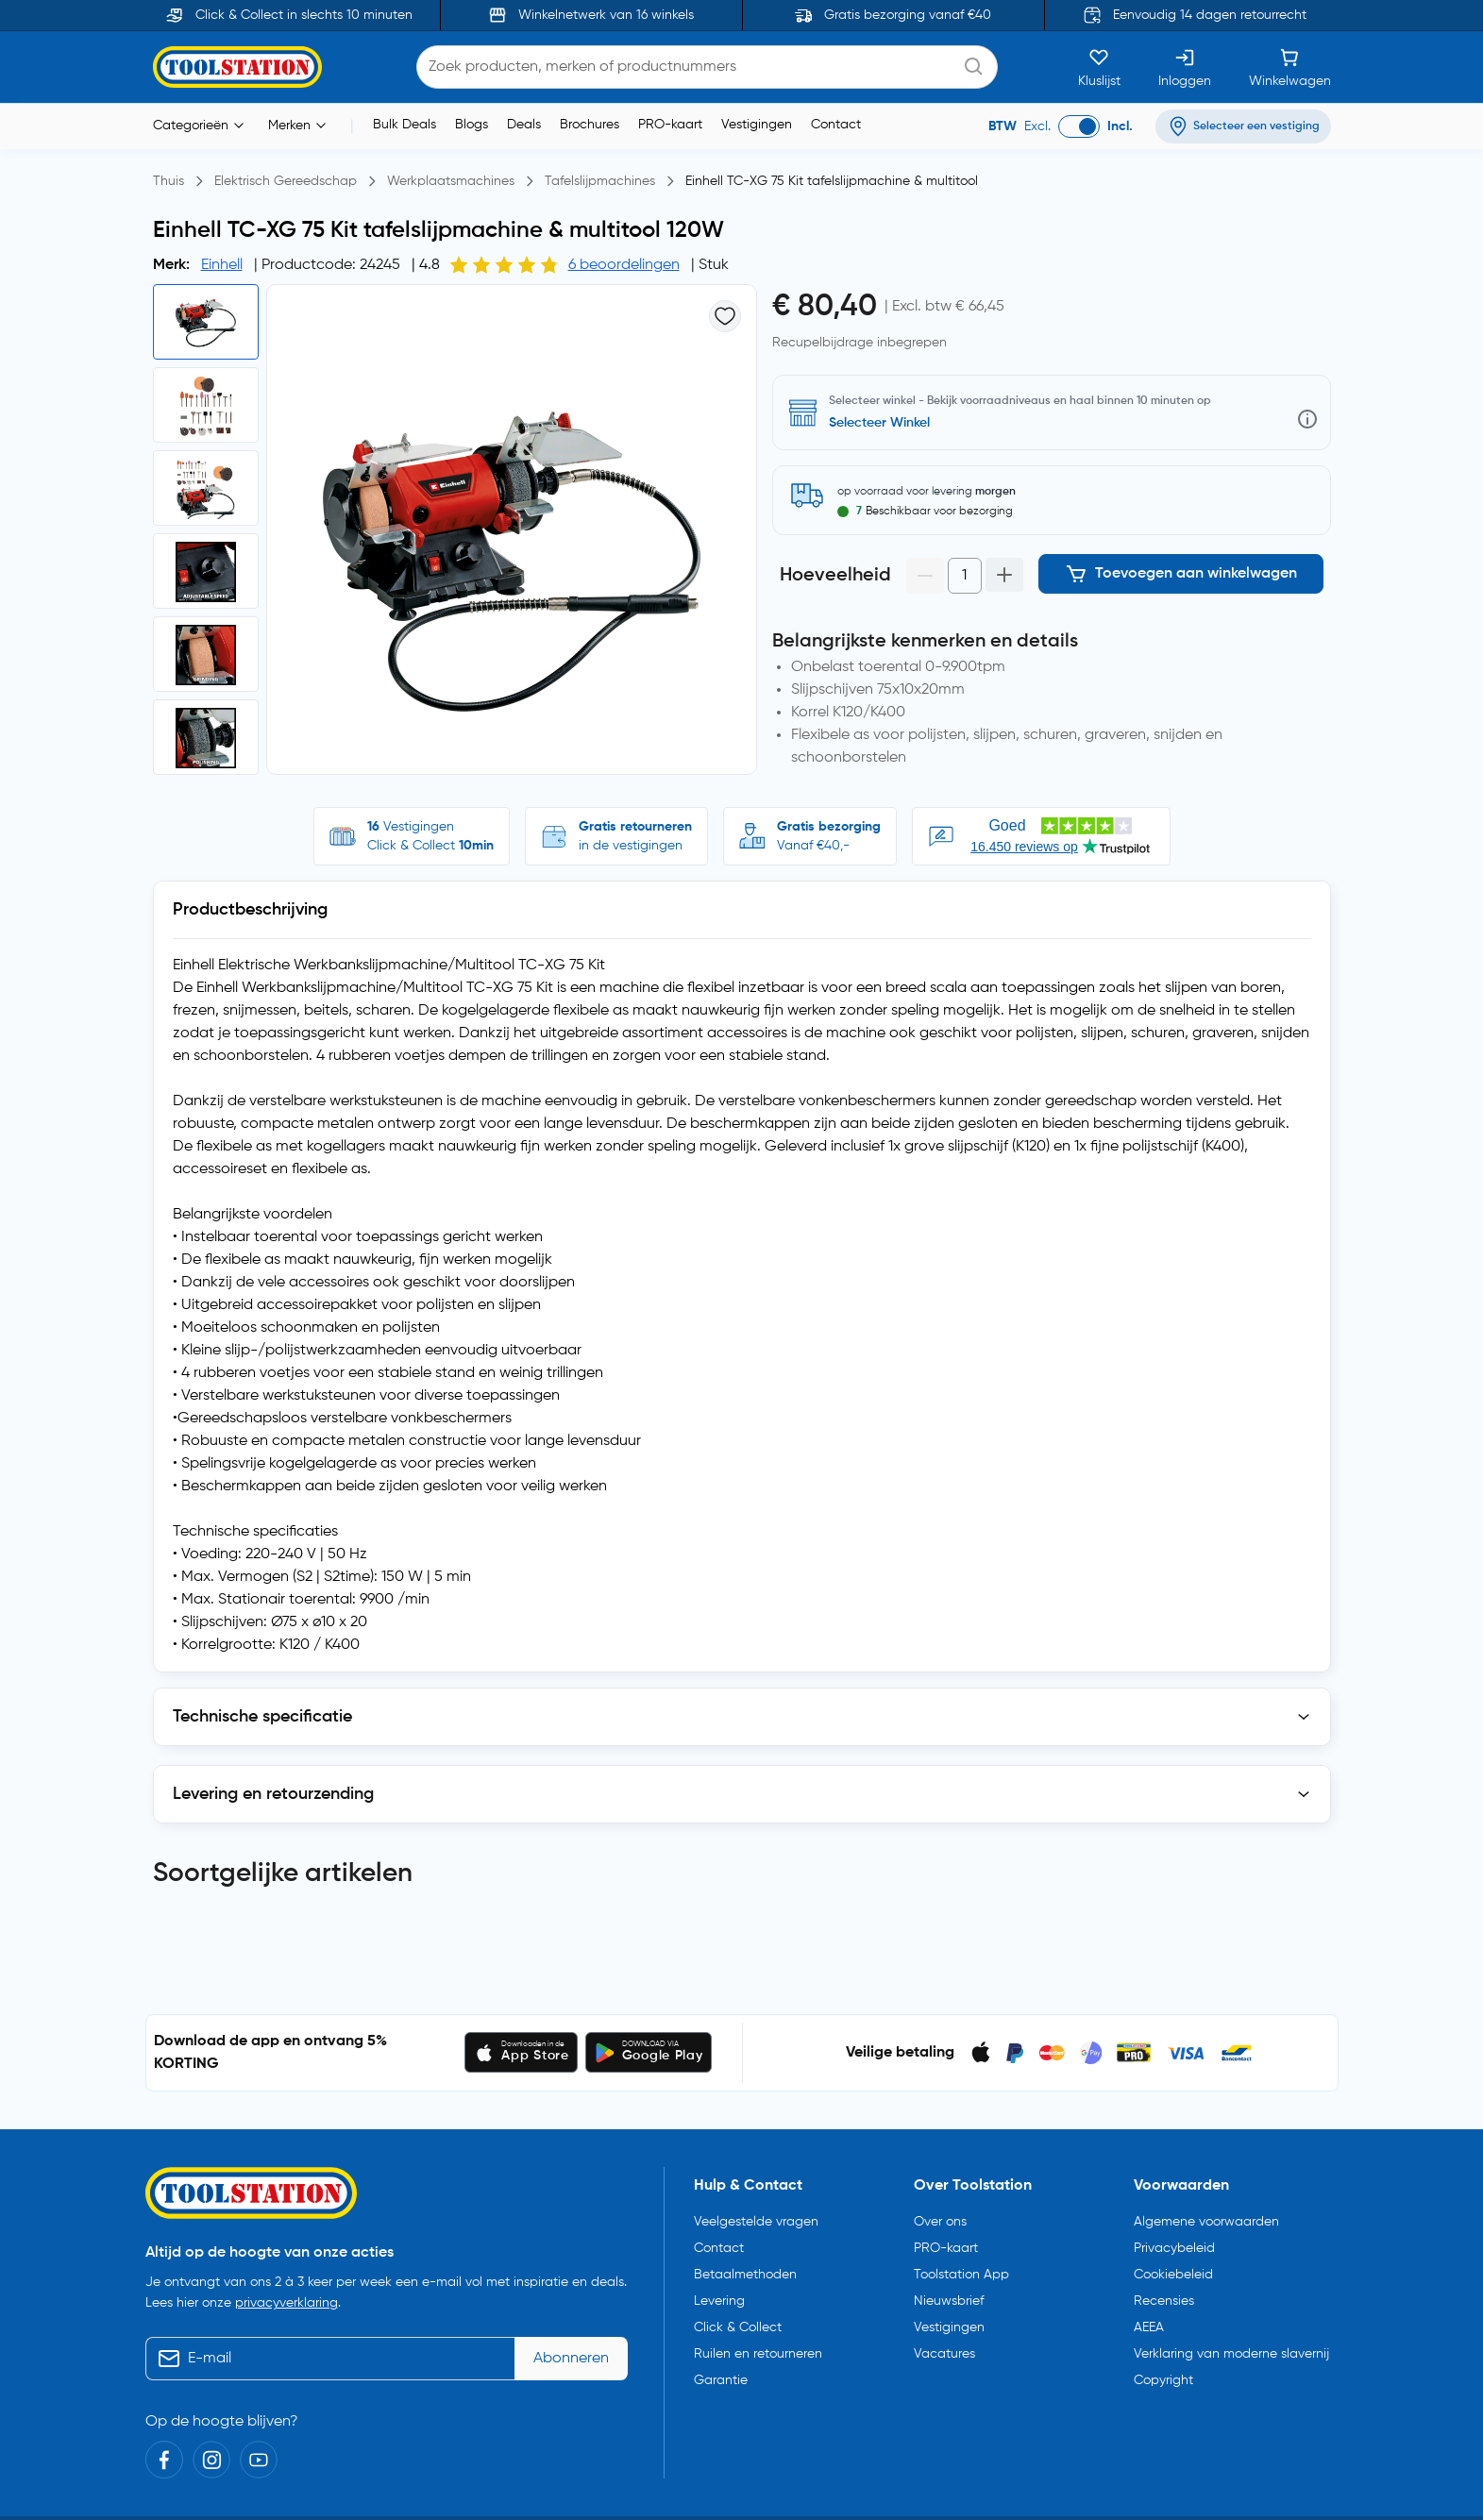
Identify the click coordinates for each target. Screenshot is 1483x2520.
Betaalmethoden (745, 2267)
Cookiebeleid (1173, 2267)
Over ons (940, 2214)
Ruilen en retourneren (758, 2346)
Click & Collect (738, 2320)
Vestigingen (756, 124)
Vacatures (944, 2346)
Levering (719, 2293)
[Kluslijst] (1099, 67)
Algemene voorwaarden (1206, 2214)
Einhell (222, 265)
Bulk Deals (404, 124)
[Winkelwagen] (1290, 67)
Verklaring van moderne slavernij (1231, 2346)
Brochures (589, 124)
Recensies (1164, 2293)
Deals (524, 124)
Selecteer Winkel (879, 422)
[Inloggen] (1184, 67)
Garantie (721, 2372)
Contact (836, 124)
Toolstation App (961, 2267)
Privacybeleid (1174, 2240)
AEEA (1149, 2320)
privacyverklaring (286, 2295)
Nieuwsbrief (949, 2293)
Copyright (1163, 2372)
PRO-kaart (670, 124)
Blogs (471, 124)
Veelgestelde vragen (756, 2214)
